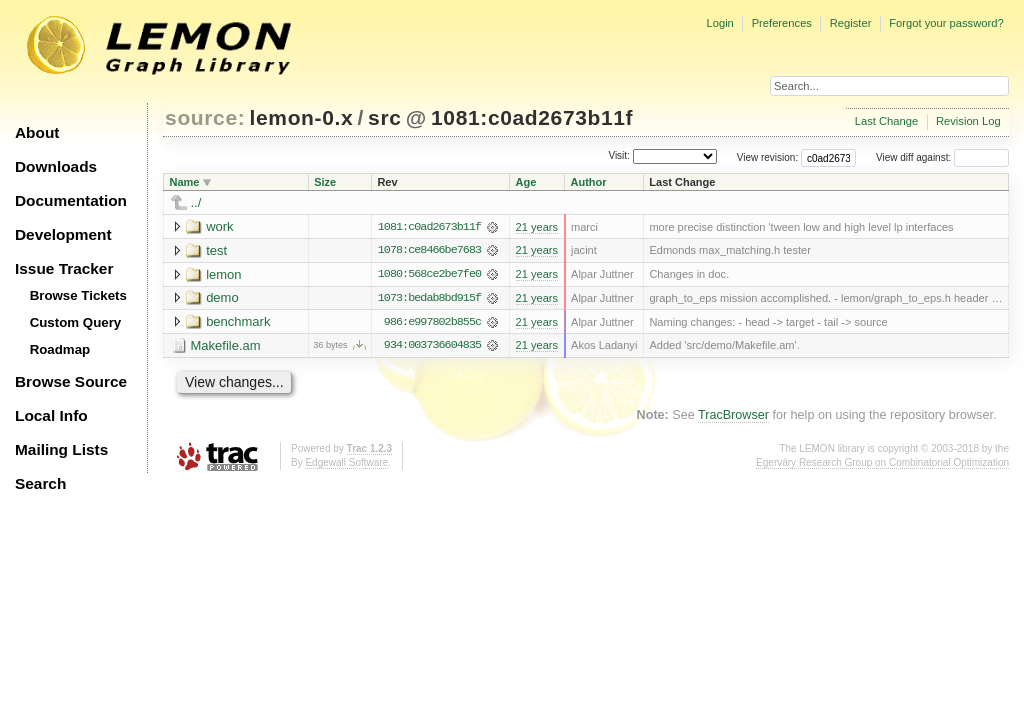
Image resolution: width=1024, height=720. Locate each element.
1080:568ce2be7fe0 (429, 275)
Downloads (56, 166)
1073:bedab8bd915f (429, 299)
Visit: (619, 156)
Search (40, 483)
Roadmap (60, 349)
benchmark (238, 322)
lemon (223, 274)
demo (222, 298)
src (384, 117)
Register (851, 23)
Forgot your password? (946, 23)
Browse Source (71, 381)
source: (205, 117)
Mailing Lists (61, 449)
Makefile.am (226, 346)
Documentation (71, 200)
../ (196, 202)
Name (185, 182)
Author (589, 182)
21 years (537, 227)
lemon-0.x (302, 117)
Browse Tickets (78, 295)
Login (719, 23)
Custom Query (76, 322)
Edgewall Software (346, 463)
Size (325, 182)
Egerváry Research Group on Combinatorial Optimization (882, 463)
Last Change (886, 121)
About (37, 132)
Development (63, 234)
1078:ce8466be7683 (429, 251)
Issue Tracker (64, 268)
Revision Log (968, 121)
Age (526, 182)
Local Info (51, 415)
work (219, 226)
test (216, 250)
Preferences (782, 23)
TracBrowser (733, 416)
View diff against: (942, 157)
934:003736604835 (432, 347)
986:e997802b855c (432, 323)
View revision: (768, 157)
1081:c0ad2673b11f (532, 117)
